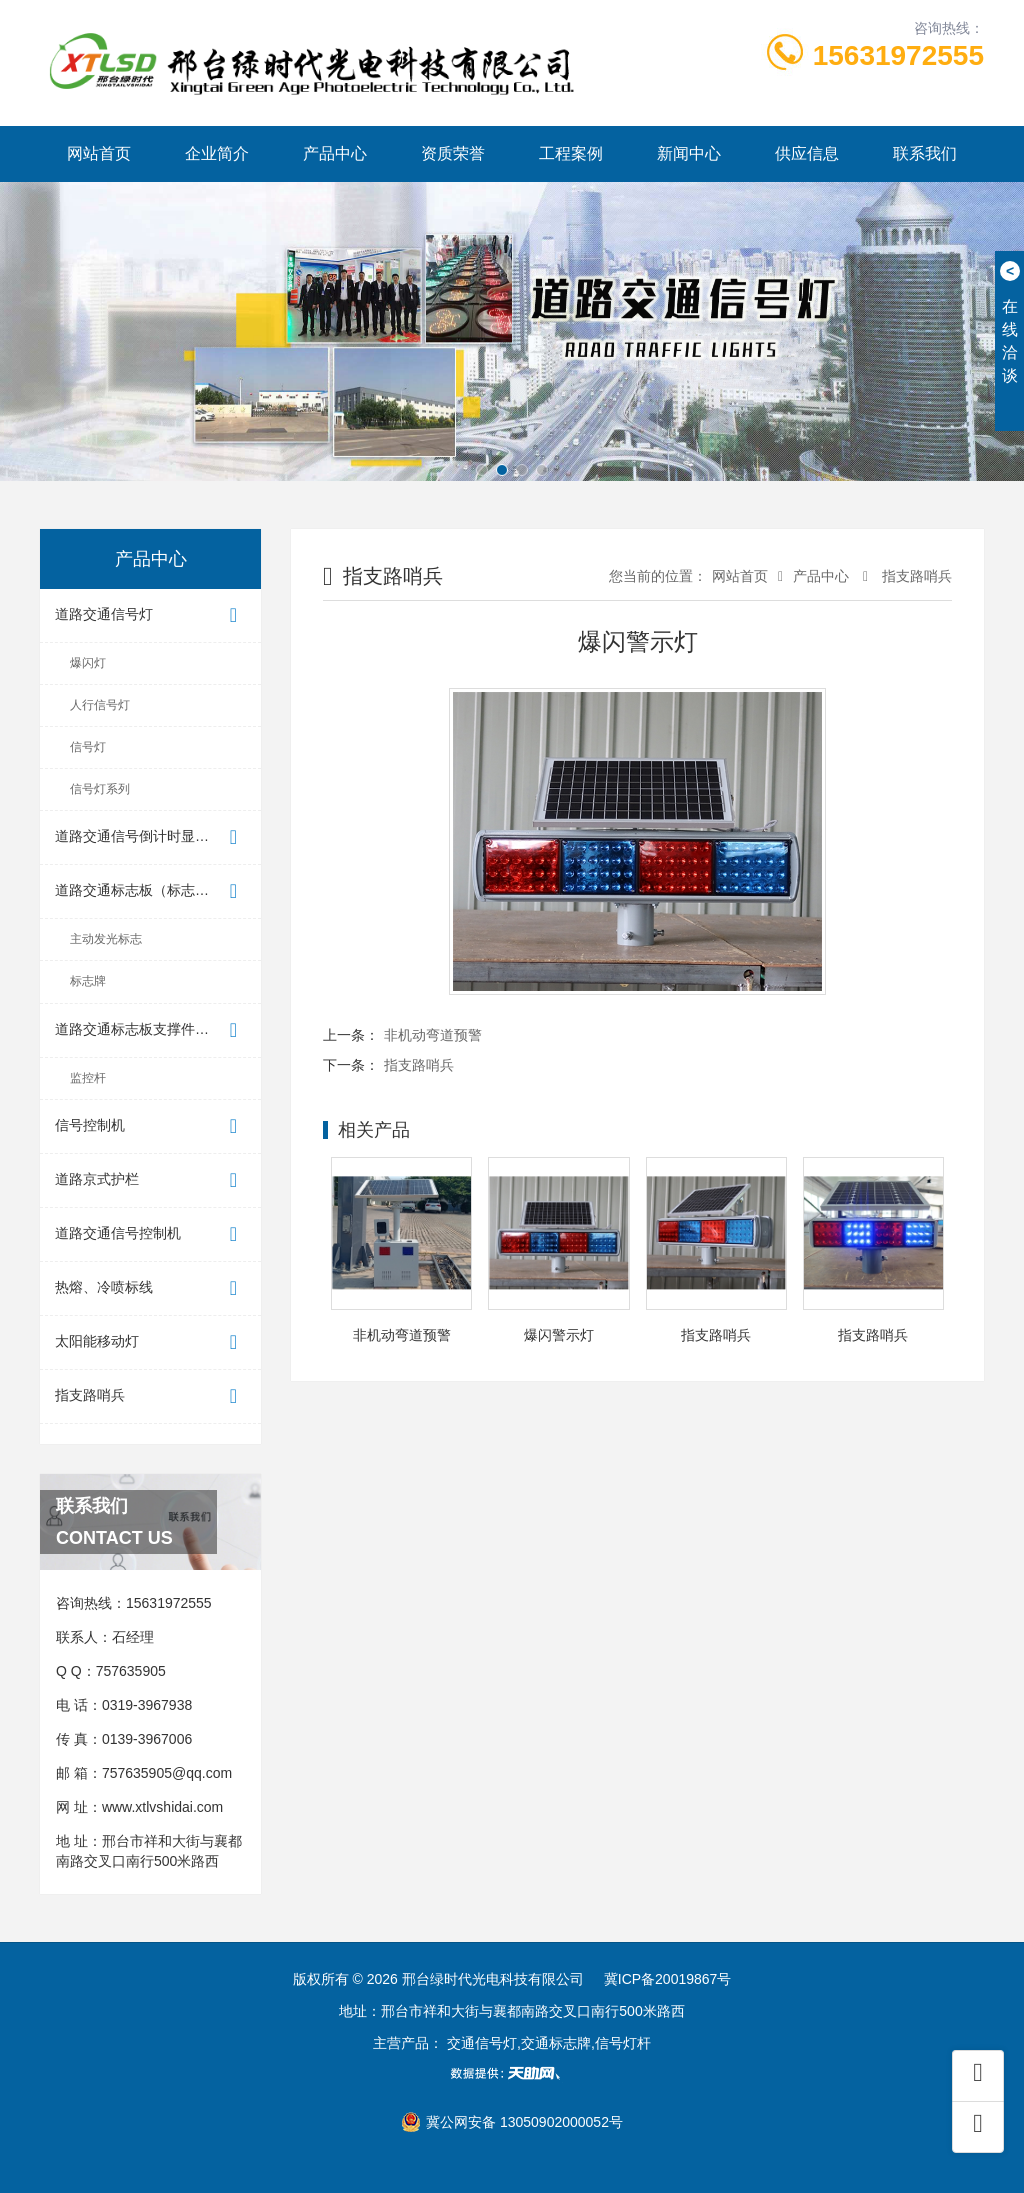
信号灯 (88, 747)
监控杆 (88, 1078)
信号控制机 (150, 1126)
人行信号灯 (100, 705)
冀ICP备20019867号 (668, 1979)
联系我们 (925, 153)
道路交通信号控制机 (150, 1234)
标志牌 (88, 981)
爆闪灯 (88, 663)
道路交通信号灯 (150, 615)
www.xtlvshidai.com (162, 1807)
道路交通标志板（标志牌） (150, 891)
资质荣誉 (453, 153)
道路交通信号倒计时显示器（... (152, 837)
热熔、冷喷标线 (150, 1288)
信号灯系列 (100, 789)
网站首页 (99, 153)
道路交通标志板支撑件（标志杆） (158, 1030)
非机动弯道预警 (433, 1035)
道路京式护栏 (150, 1180)
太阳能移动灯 (150, 1342)
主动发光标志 (106, 939)
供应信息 (807, 153)
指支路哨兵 (150, 1396)
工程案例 (571, 153)
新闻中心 (689, 153)
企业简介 (217, 153)
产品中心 (335, 153)
